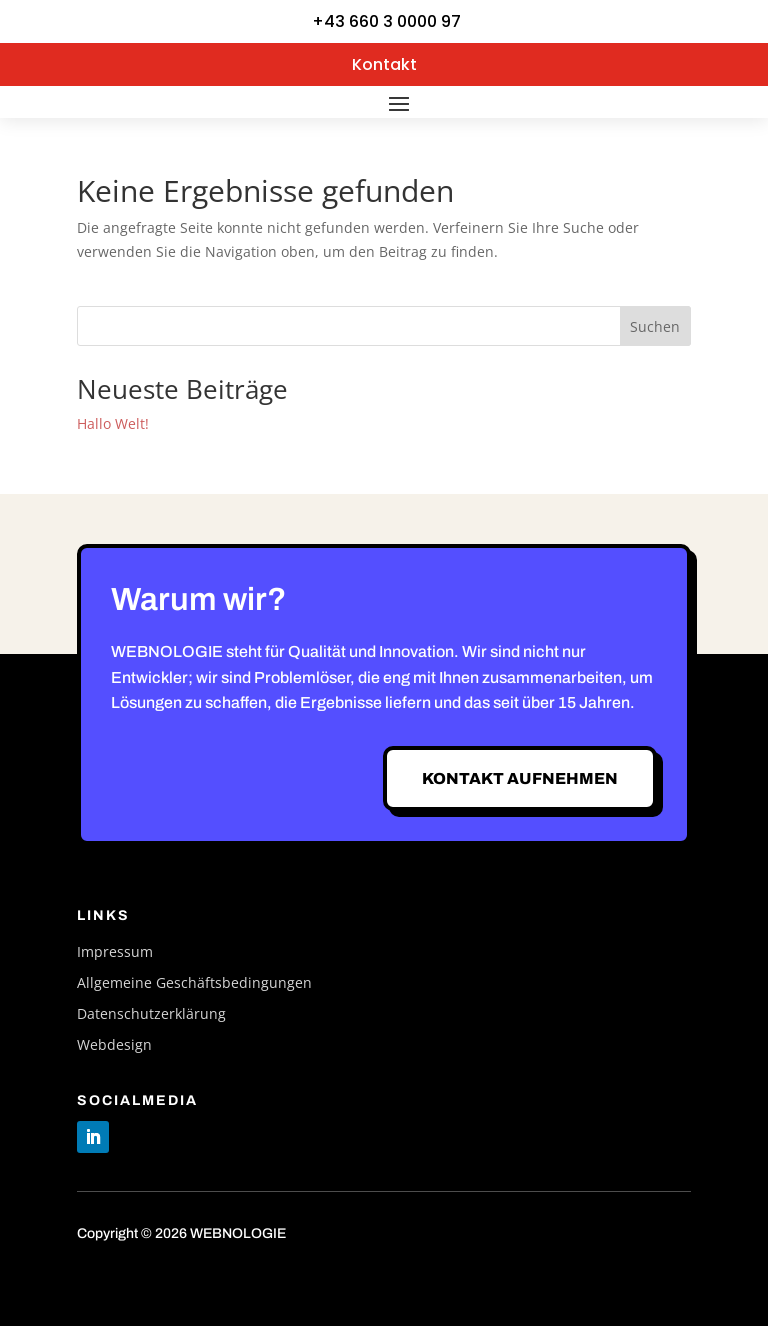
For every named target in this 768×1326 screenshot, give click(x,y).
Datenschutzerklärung (151, 1014)
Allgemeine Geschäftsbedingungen (194, 983)
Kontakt (384, 64)
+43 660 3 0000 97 (386, 21)
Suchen (655, 326)
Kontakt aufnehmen (520, 778)
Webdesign (114, 1045)
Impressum (115, 952)
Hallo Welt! (113, 423)
